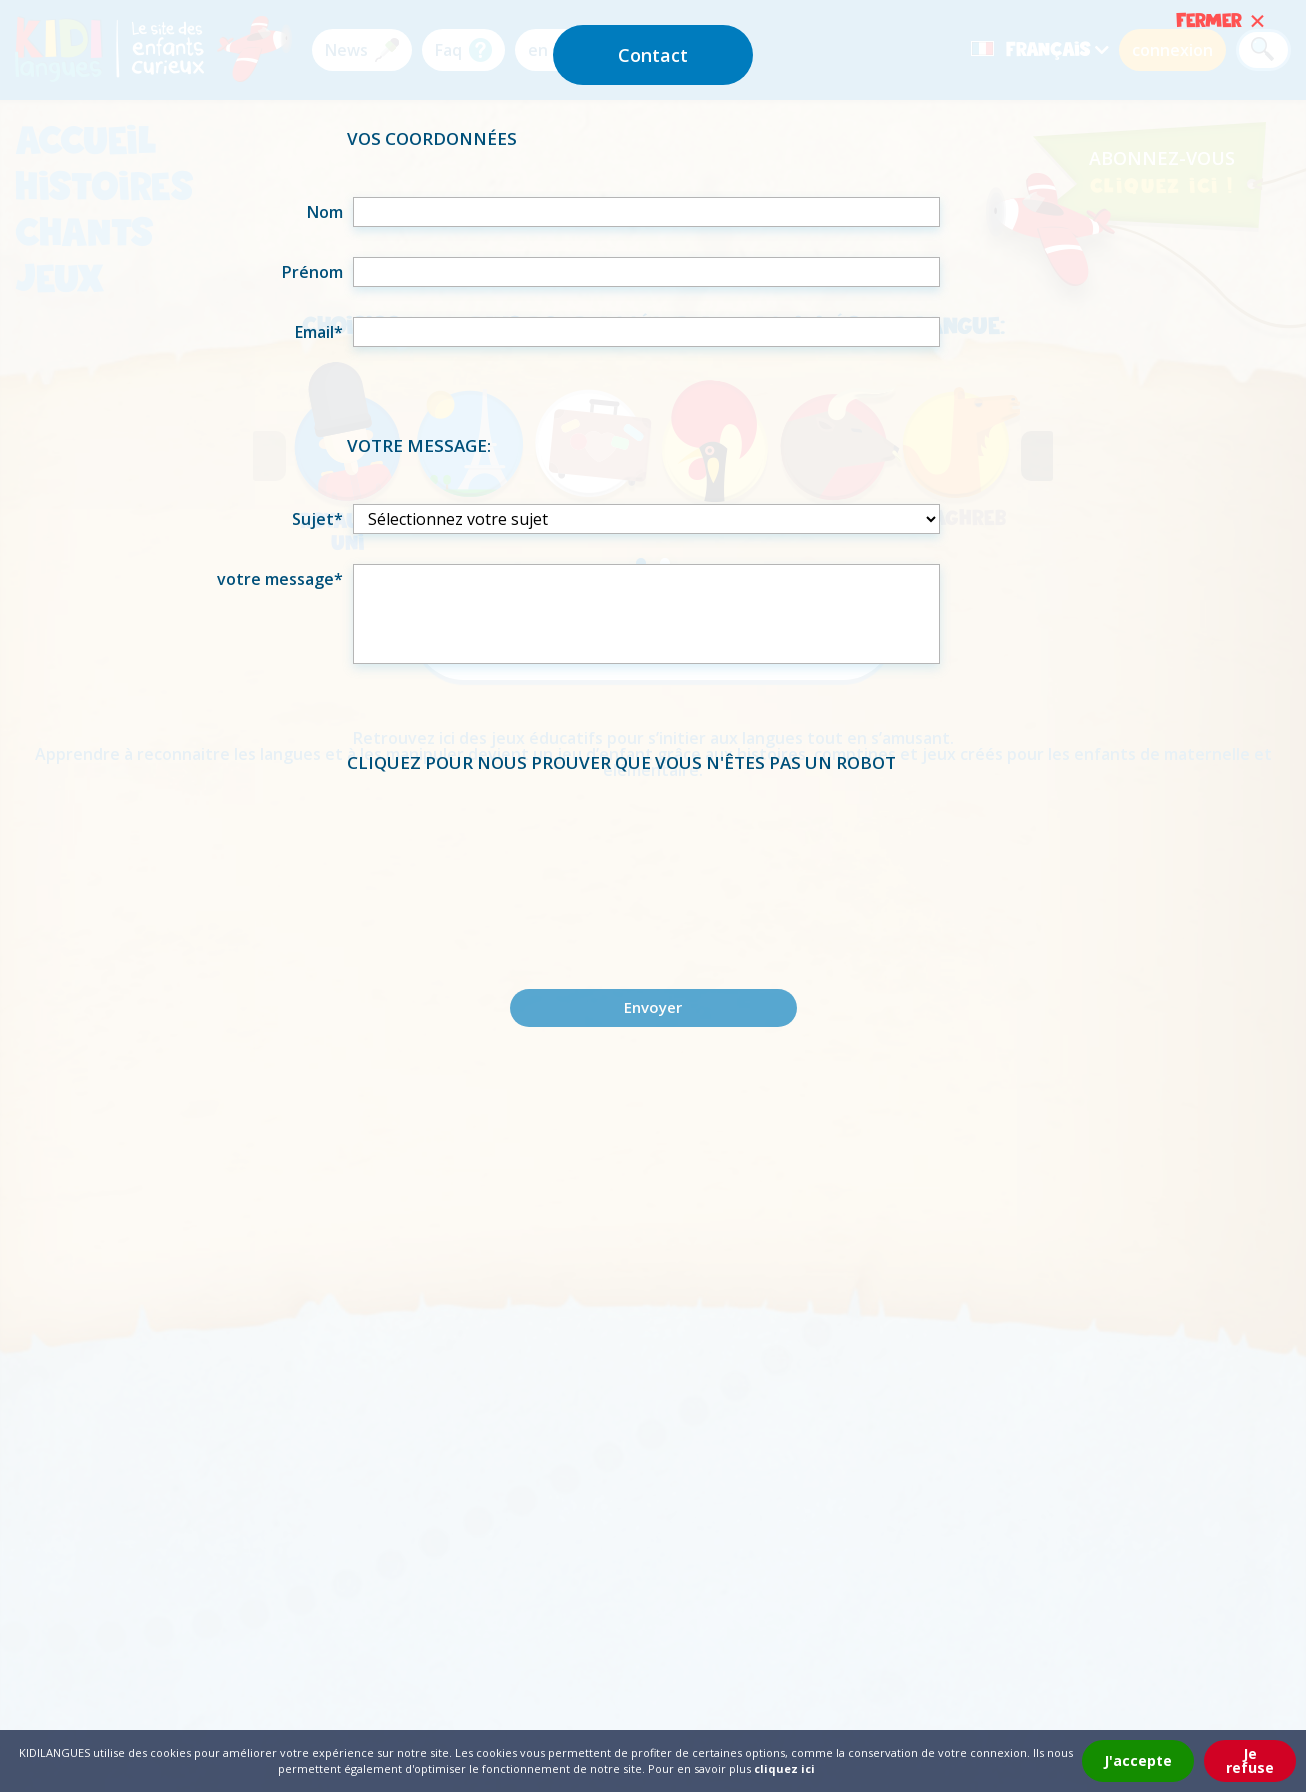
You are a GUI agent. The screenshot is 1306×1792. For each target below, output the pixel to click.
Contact (653, 55)
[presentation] (653, 860)
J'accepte (1138, 1760)
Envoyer (653, 1007)
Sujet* (317, 519)
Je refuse (1250, 1760)
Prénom (312, 272)
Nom (325, 212)
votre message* (280, 579)
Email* (319, 332)
